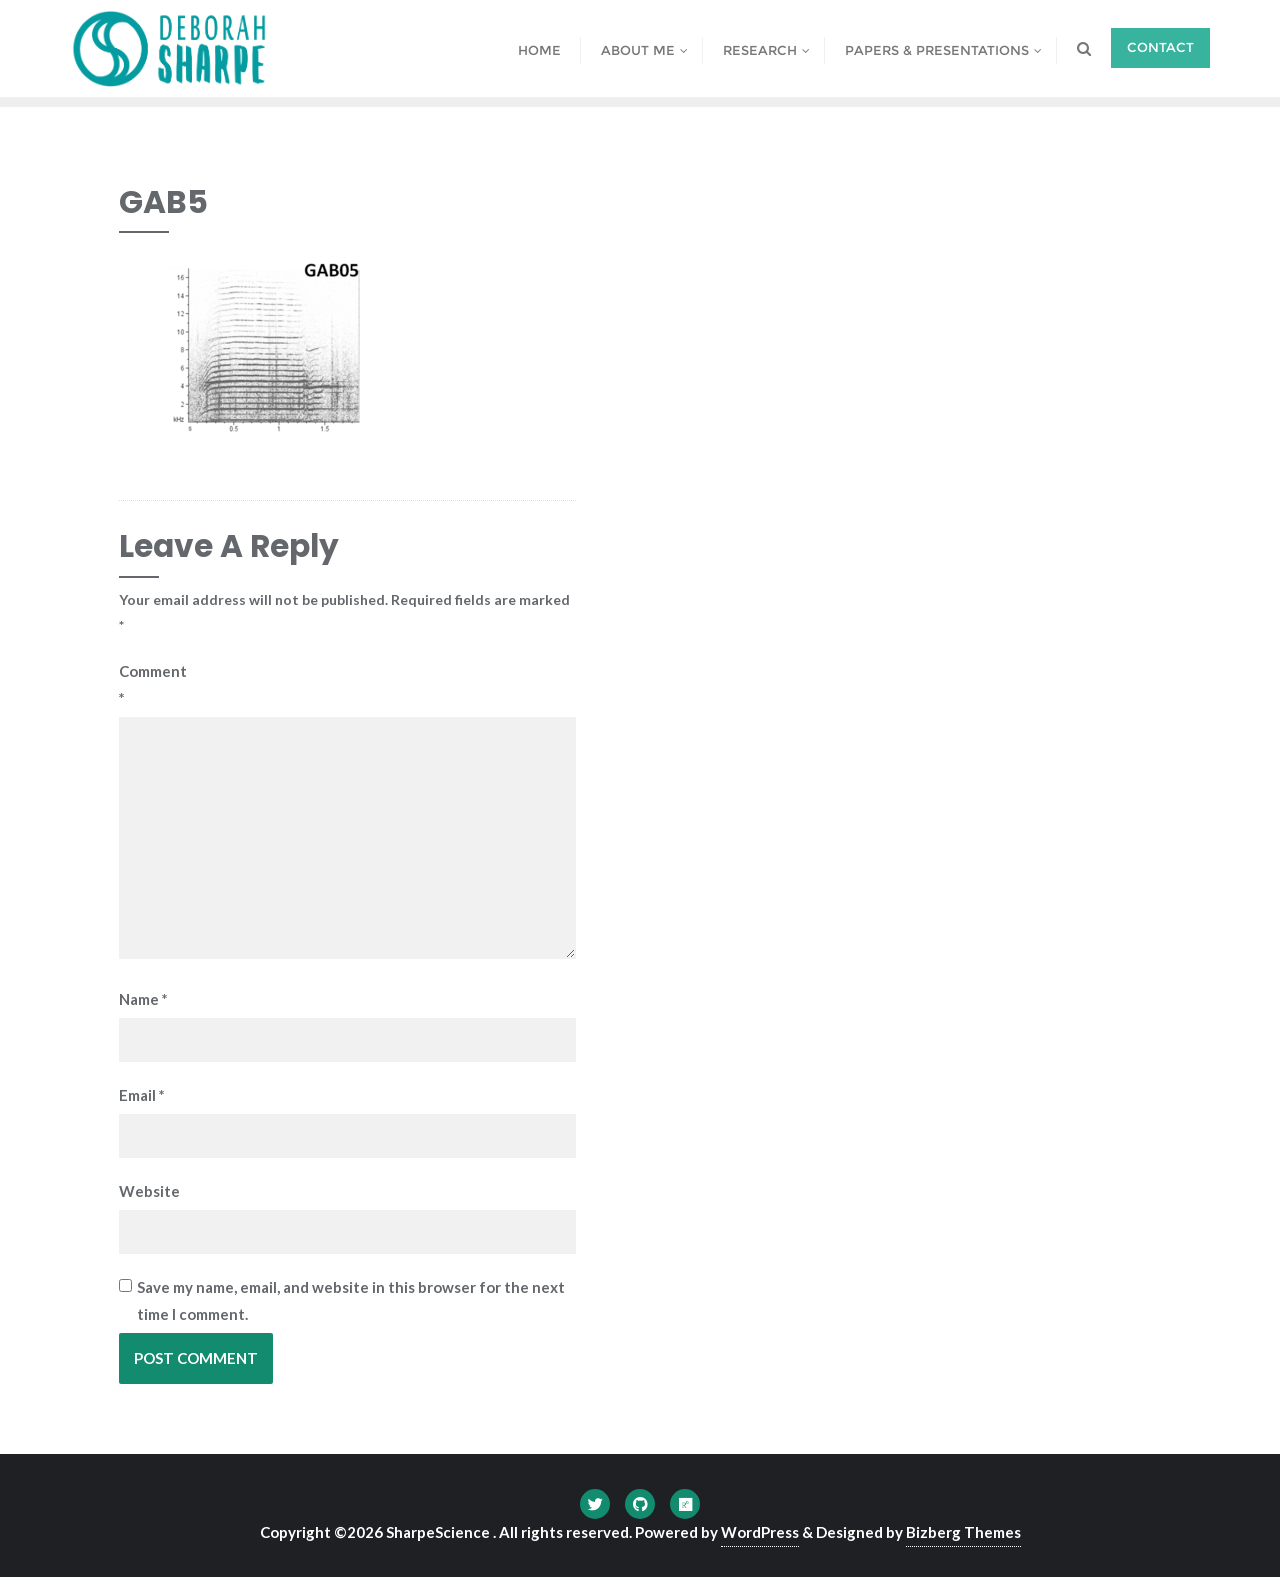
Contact (1160, 47)
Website (146, 1191)
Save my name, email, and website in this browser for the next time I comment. (351, 1300)
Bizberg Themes (963, 1532)
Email (142, 1095)
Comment (146, 684)
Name (143, 999)
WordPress (760, 1532)
